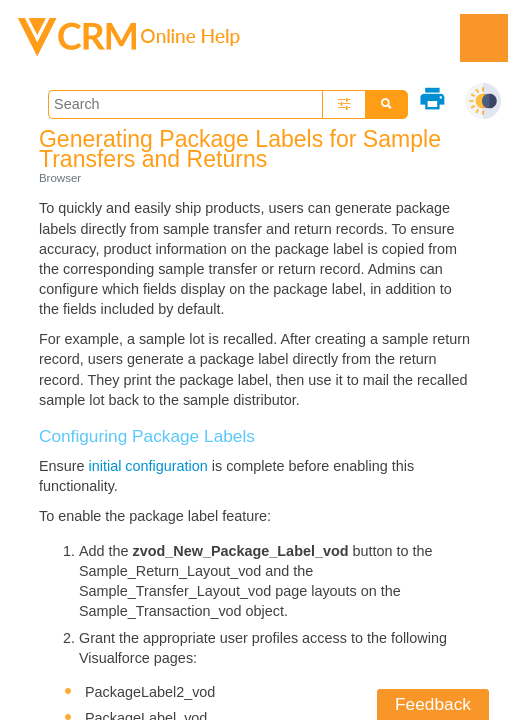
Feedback (433, 704)
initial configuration (148, 466)
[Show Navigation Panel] (484, 38)
